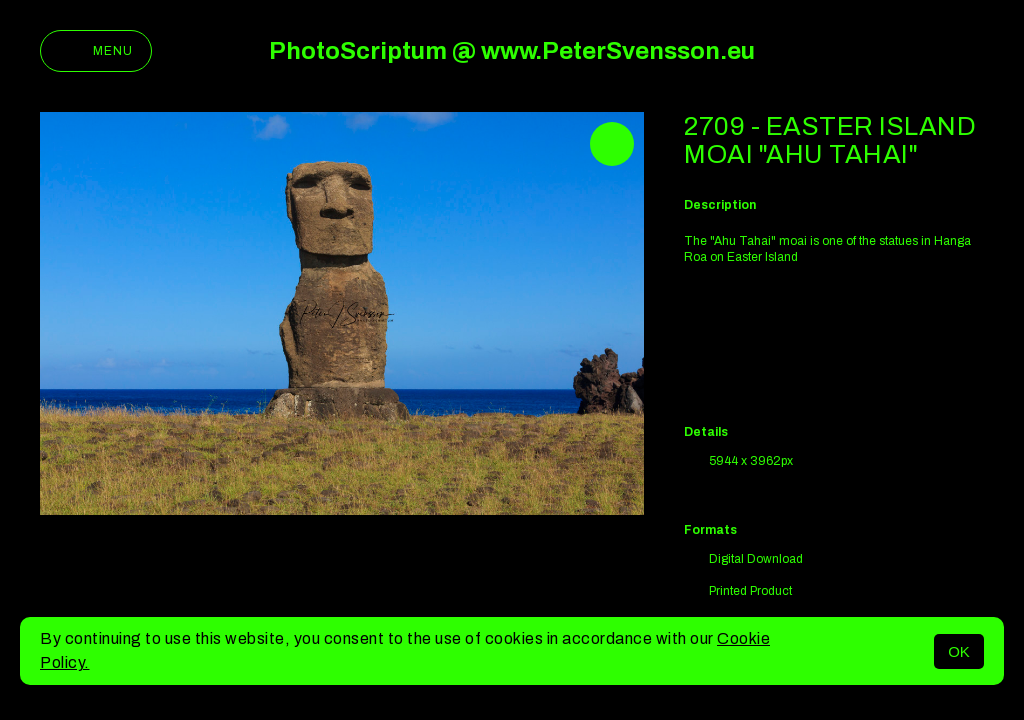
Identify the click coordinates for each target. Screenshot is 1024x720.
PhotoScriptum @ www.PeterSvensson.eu (512, 51)
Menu (96, 51)
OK (959, 651)
